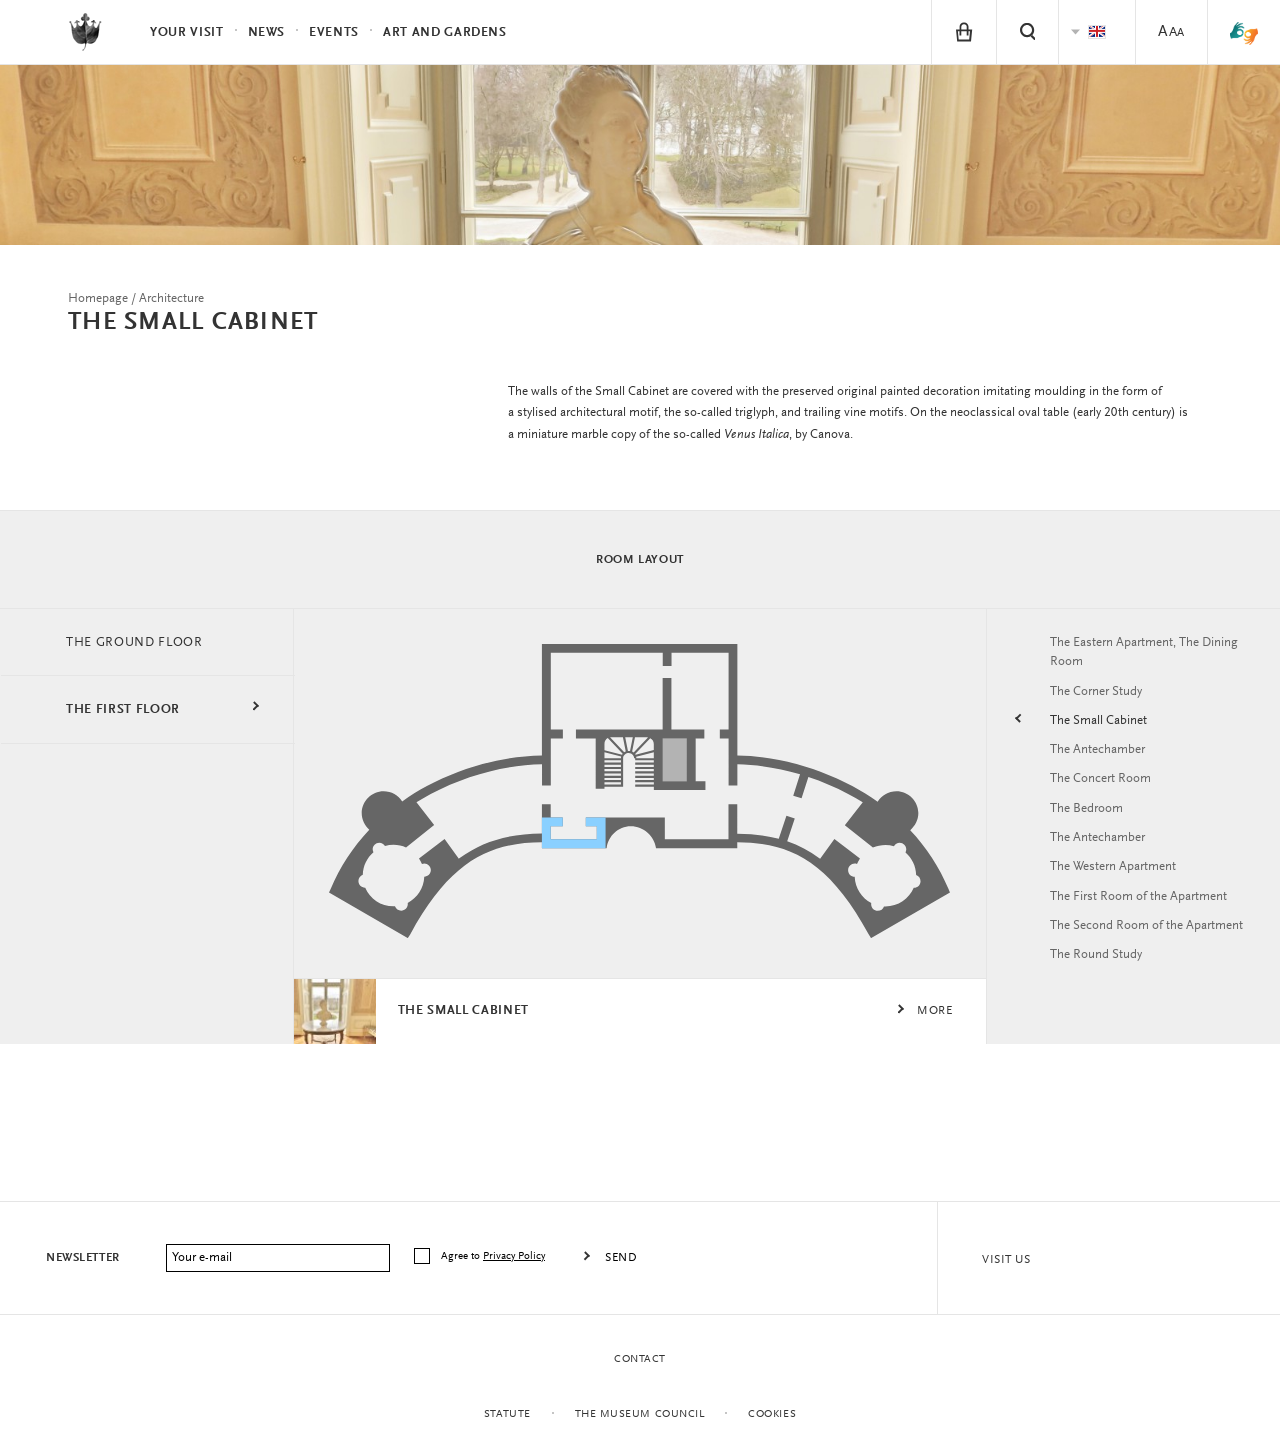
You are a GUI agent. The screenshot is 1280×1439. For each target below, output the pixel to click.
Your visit (187, 32)
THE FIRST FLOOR (128, 717)
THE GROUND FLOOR (141, 649)
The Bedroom (1090, 819)
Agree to (494, 1256)
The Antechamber (1103, 759)
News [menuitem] (267, 32)
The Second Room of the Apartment (1123, 949)
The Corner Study (1102, 699)
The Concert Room (1105, 789)
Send (621, 1258)
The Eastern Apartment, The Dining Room (1135, 659)
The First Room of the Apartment (1147, 909)
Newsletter (83, 1258)
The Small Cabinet (1103, 729)
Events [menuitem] (334, 32)
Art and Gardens (445, 32)
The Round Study (1101, 989)
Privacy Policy (514, 1256)
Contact (640, 1359)
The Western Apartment (1121, 879)
